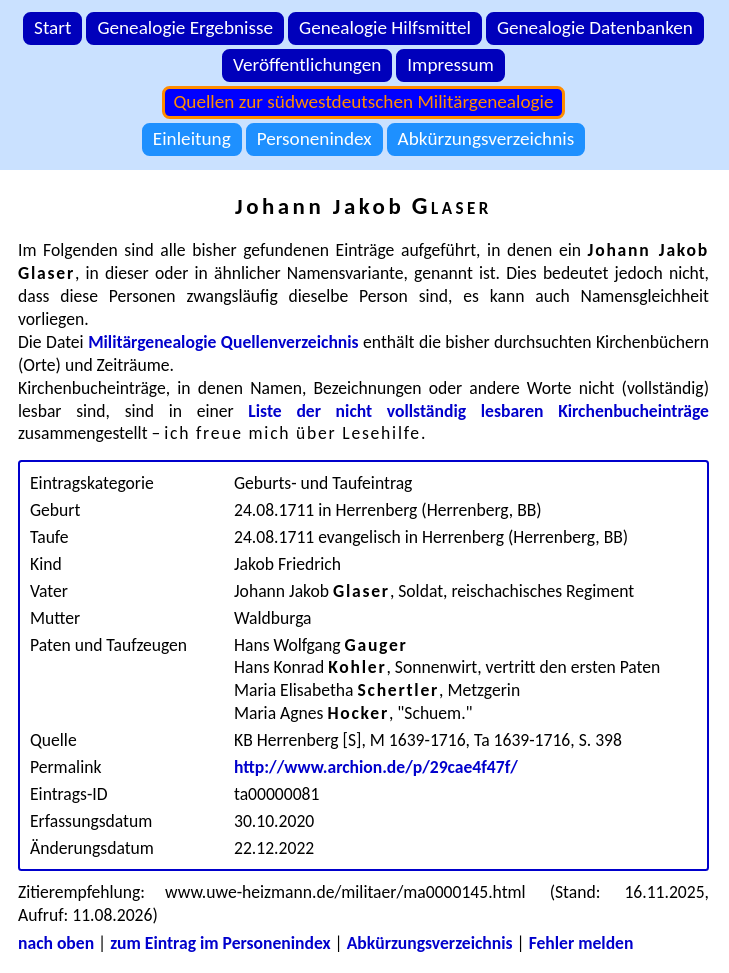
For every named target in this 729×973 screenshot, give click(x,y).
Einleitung (192, 138)
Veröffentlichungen (307, 64)
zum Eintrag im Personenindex (220, 943)
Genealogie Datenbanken (595, 27)
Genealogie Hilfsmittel (385, 27)
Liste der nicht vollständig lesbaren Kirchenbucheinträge (478, 411)
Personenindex (314, 138)
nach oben (56, 943)
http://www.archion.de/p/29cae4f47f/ (376, 767)
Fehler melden (581, 943)
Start (52, 27)
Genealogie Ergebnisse (185, 27)
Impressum (450, 64)
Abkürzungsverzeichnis (486, 138)
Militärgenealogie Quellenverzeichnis (223, 342)
